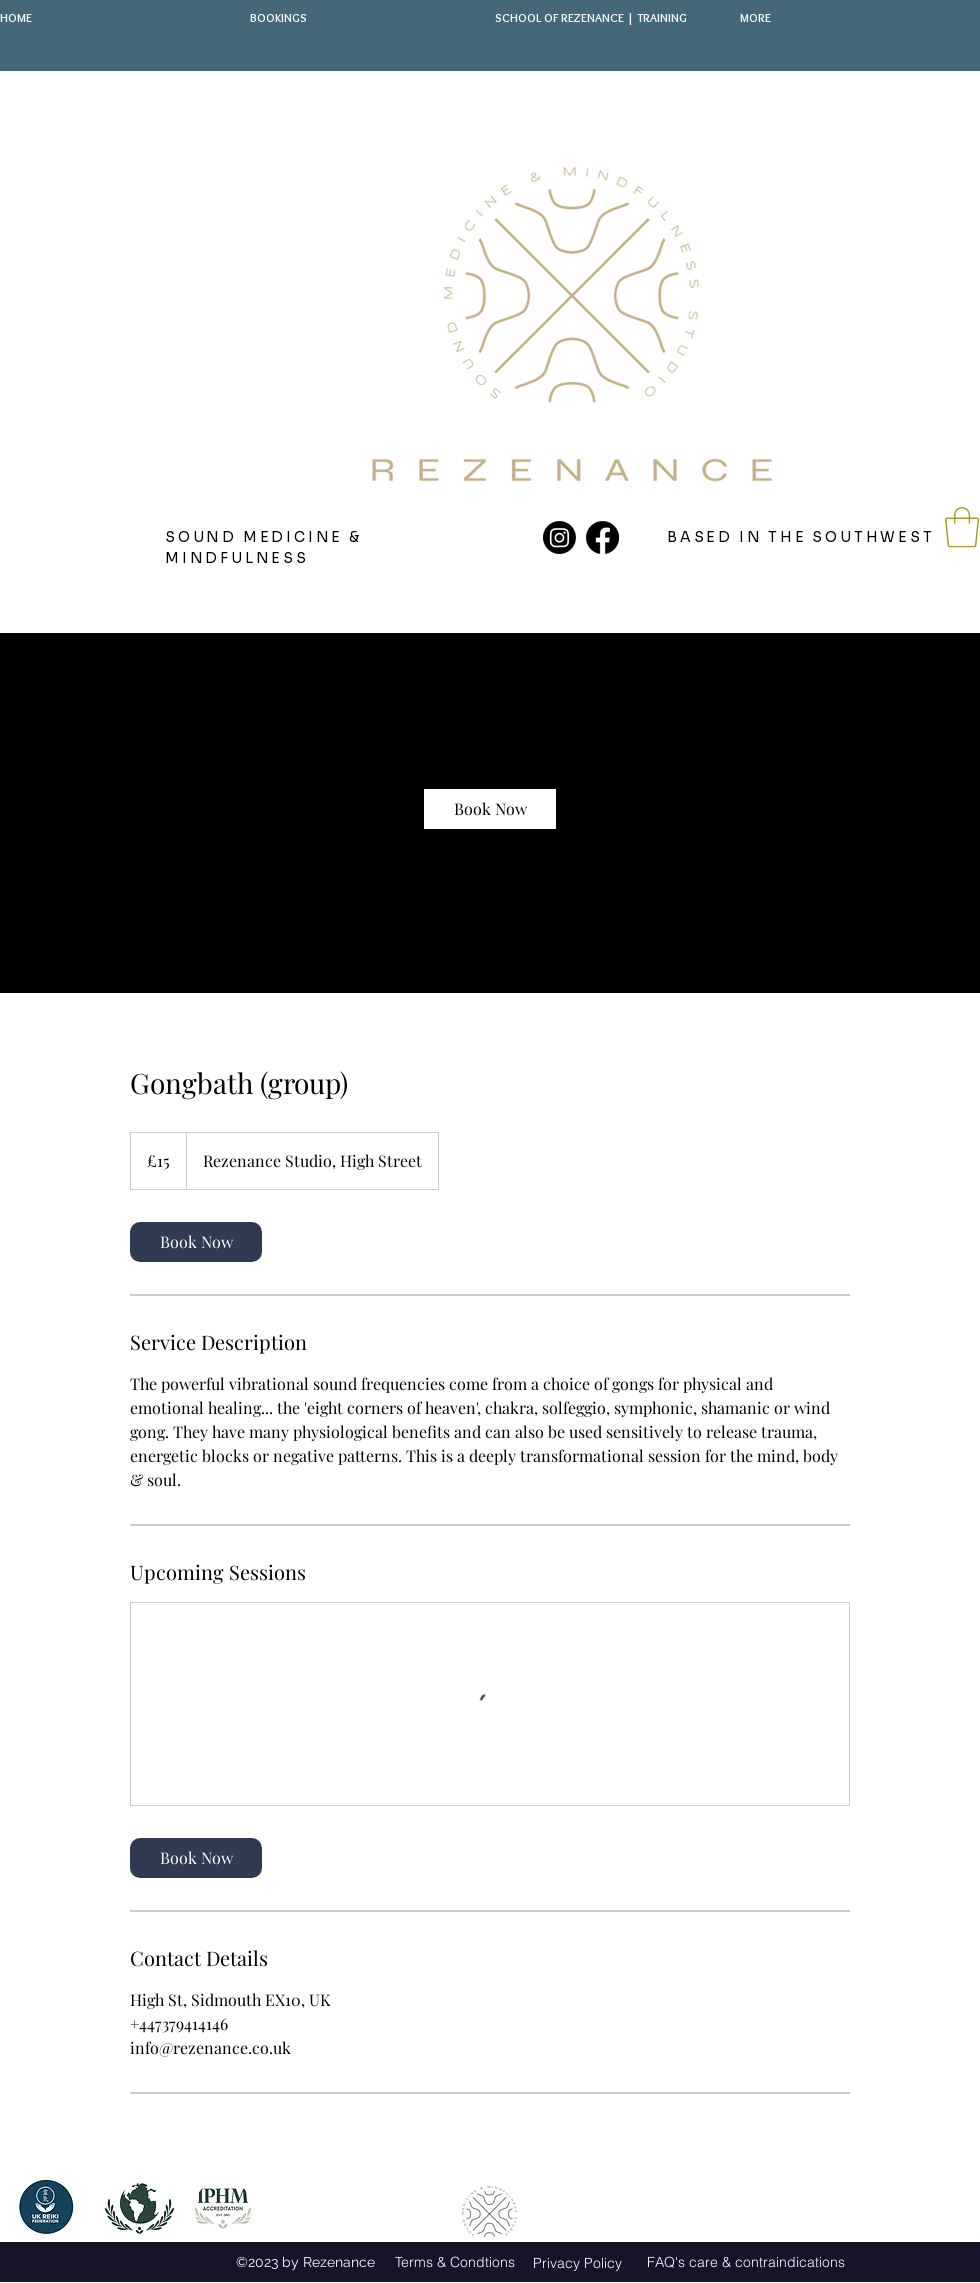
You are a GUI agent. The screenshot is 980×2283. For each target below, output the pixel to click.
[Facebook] (602, 537)
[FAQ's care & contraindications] (745, 2262)
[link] (490, 809)
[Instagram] (559, 537)
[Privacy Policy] (577, 2263)
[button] (962, 527)
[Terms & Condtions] (454, 2262)
